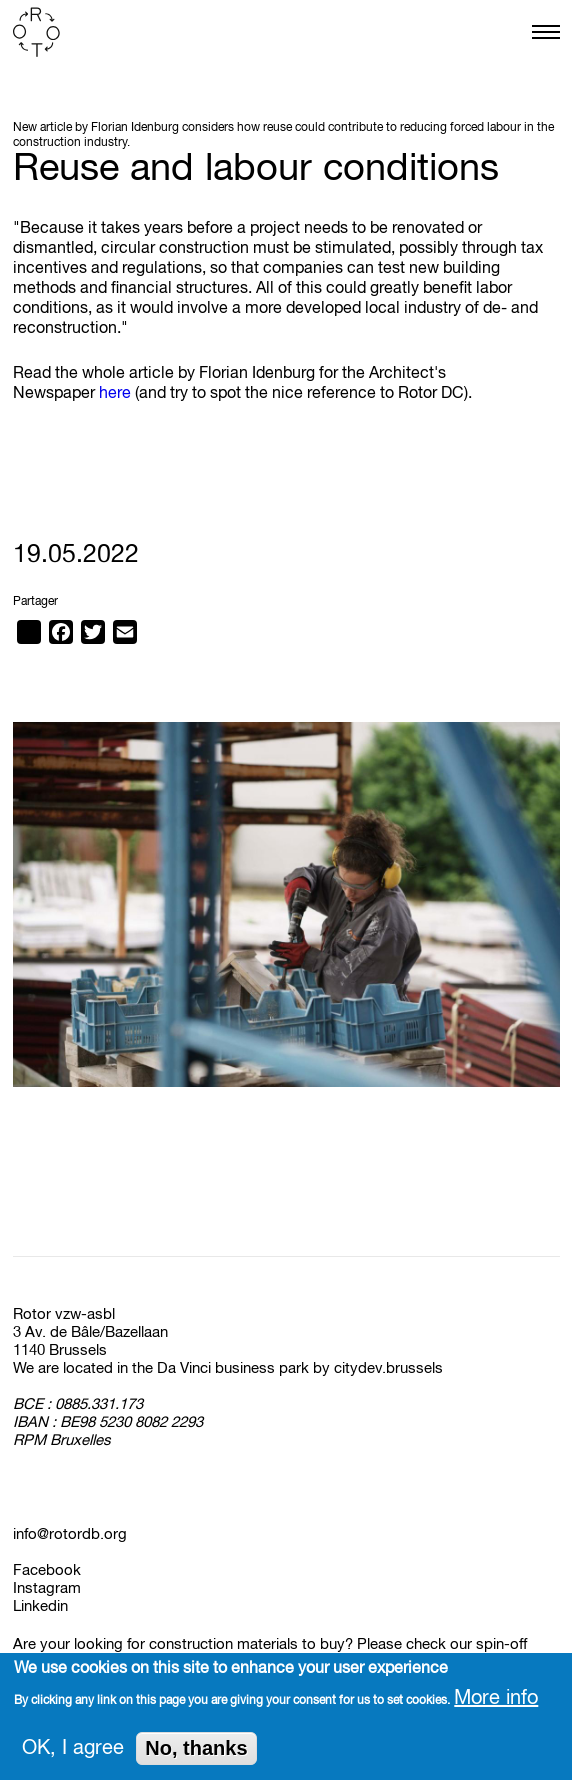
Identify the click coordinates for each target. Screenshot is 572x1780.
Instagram (47, 1588)
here (115, 394)
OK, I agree (73, 1752)
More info (496, 1702)
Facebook (47, 1570)
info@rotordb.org (70, 1534)
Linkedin (40, 1606)
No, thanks (196, 1752)
